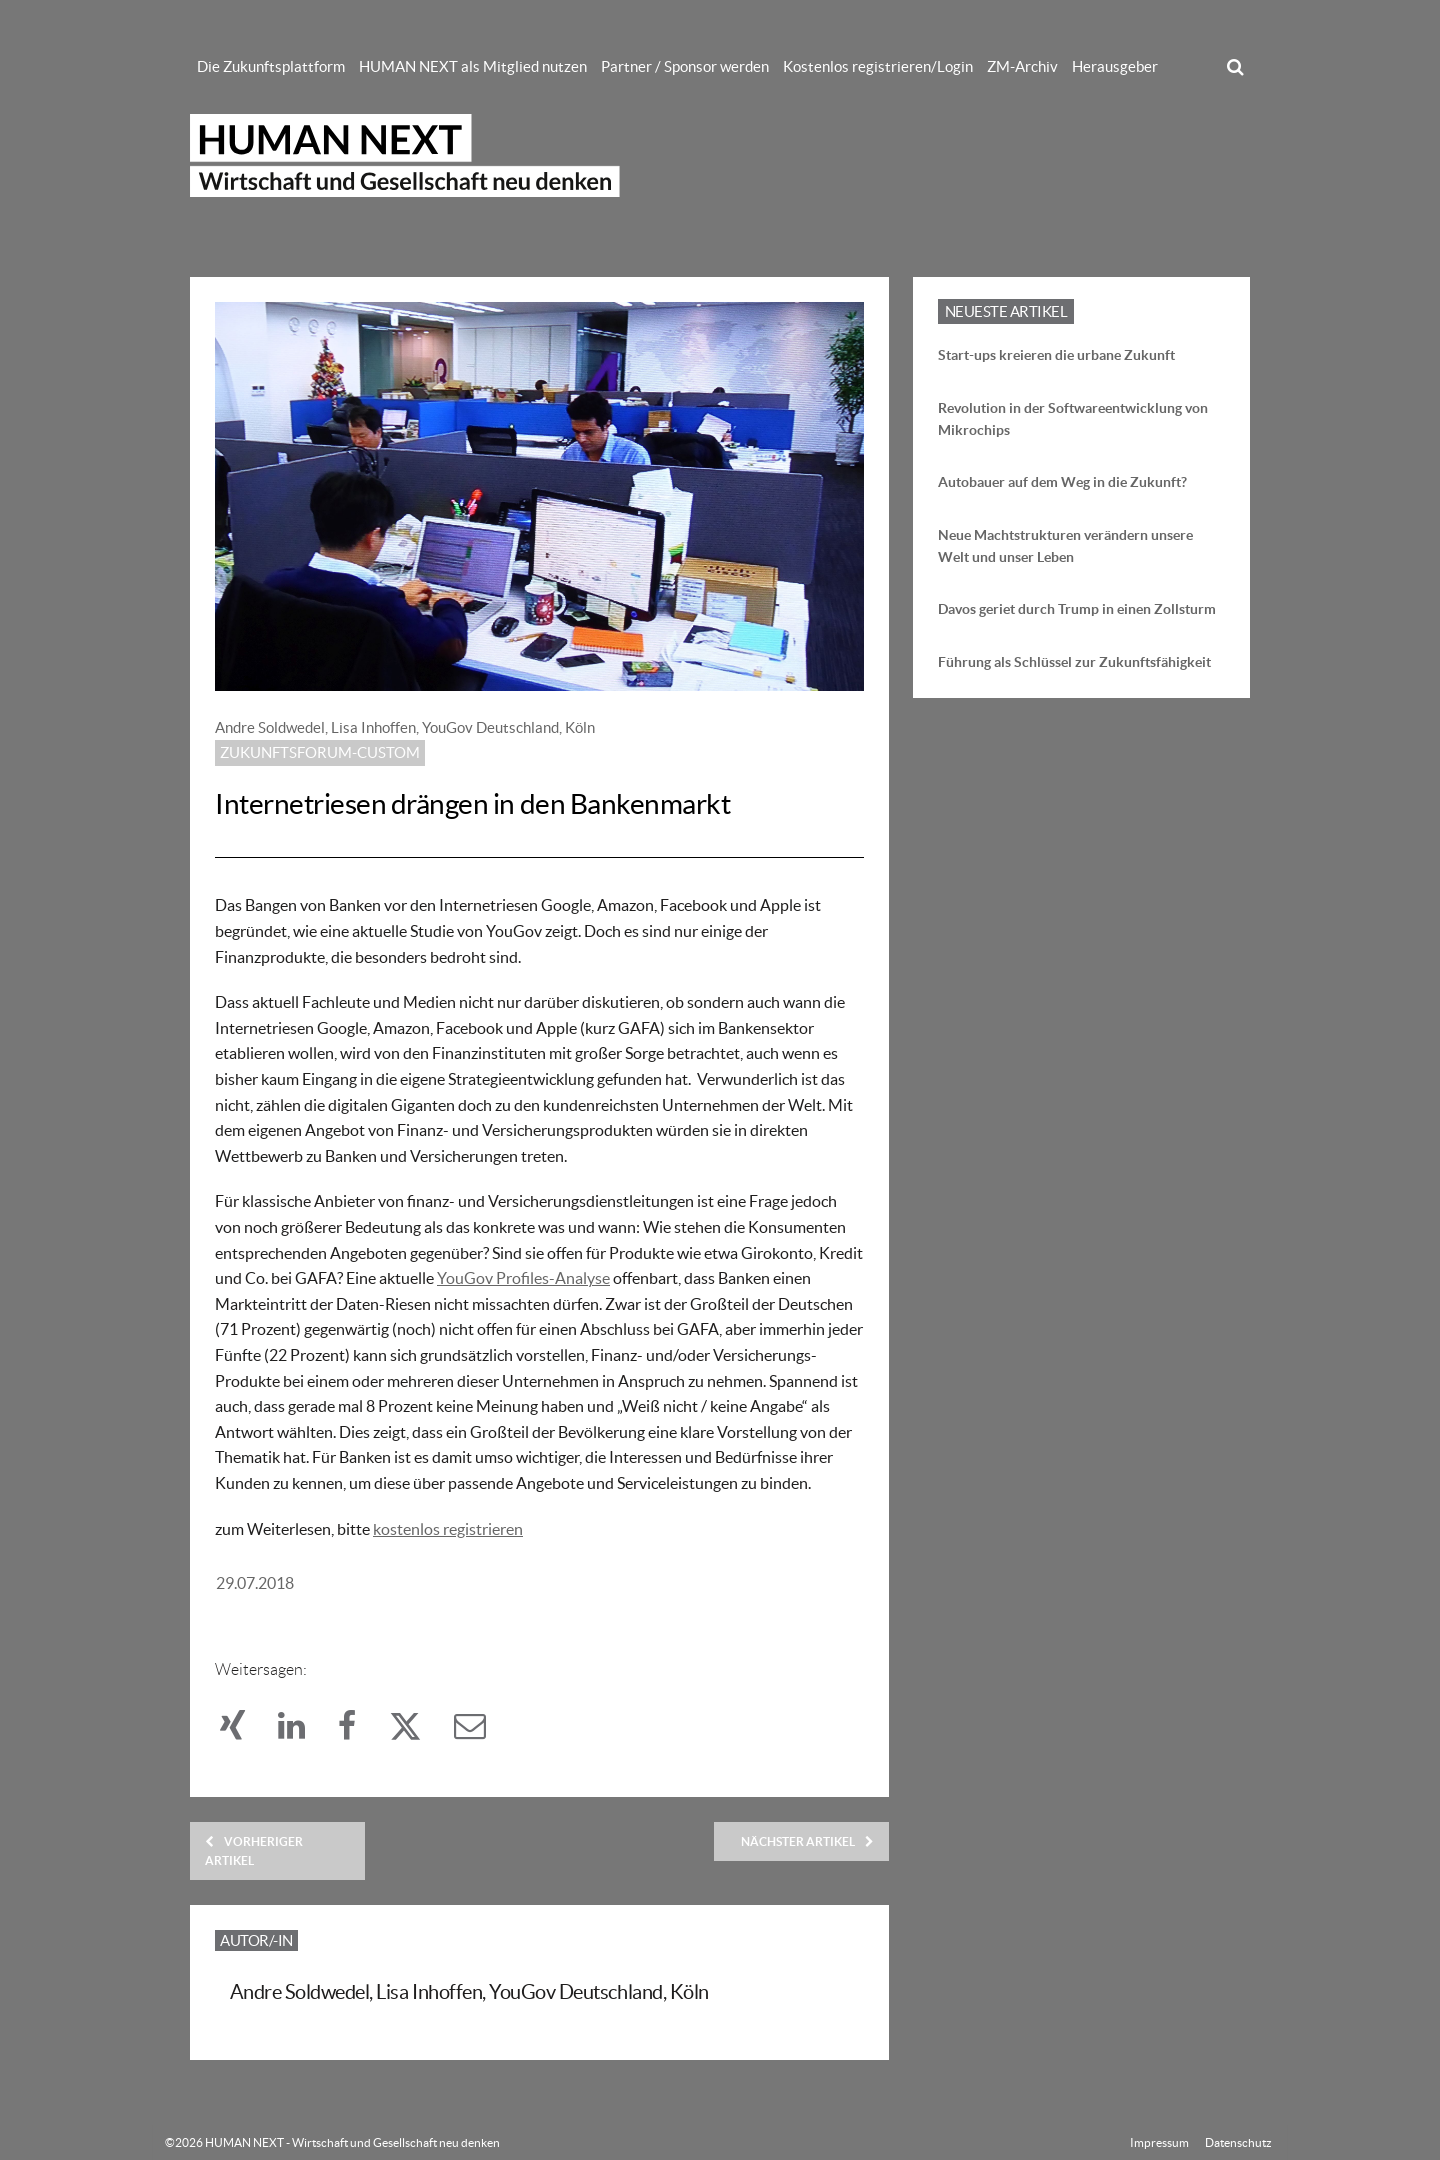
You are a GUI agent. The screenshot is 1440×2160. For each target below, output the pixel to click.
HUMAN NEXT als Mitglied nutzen (473, 66)
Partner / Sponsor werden (685, 66)
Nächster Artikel (807, 1841)
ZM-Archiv (1022, 66)
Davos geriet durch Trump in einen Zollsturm (1077, 609)
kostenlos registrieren (448, 1529)
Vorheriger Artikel (254, 1851)
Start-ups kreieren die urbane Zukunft (1056, 355)
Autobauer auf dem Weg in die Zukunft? (1062, 482)
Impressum (1159, 2142)
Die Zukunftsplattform (271, 66)
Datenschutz (1238, 2142)
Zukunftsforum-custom (320, 752)
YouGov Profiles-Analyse (523, 1278)
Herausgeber (1115, 66)
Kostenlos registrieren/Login (878, 66)
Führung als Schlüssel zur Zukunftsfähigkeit (1074, 662)
